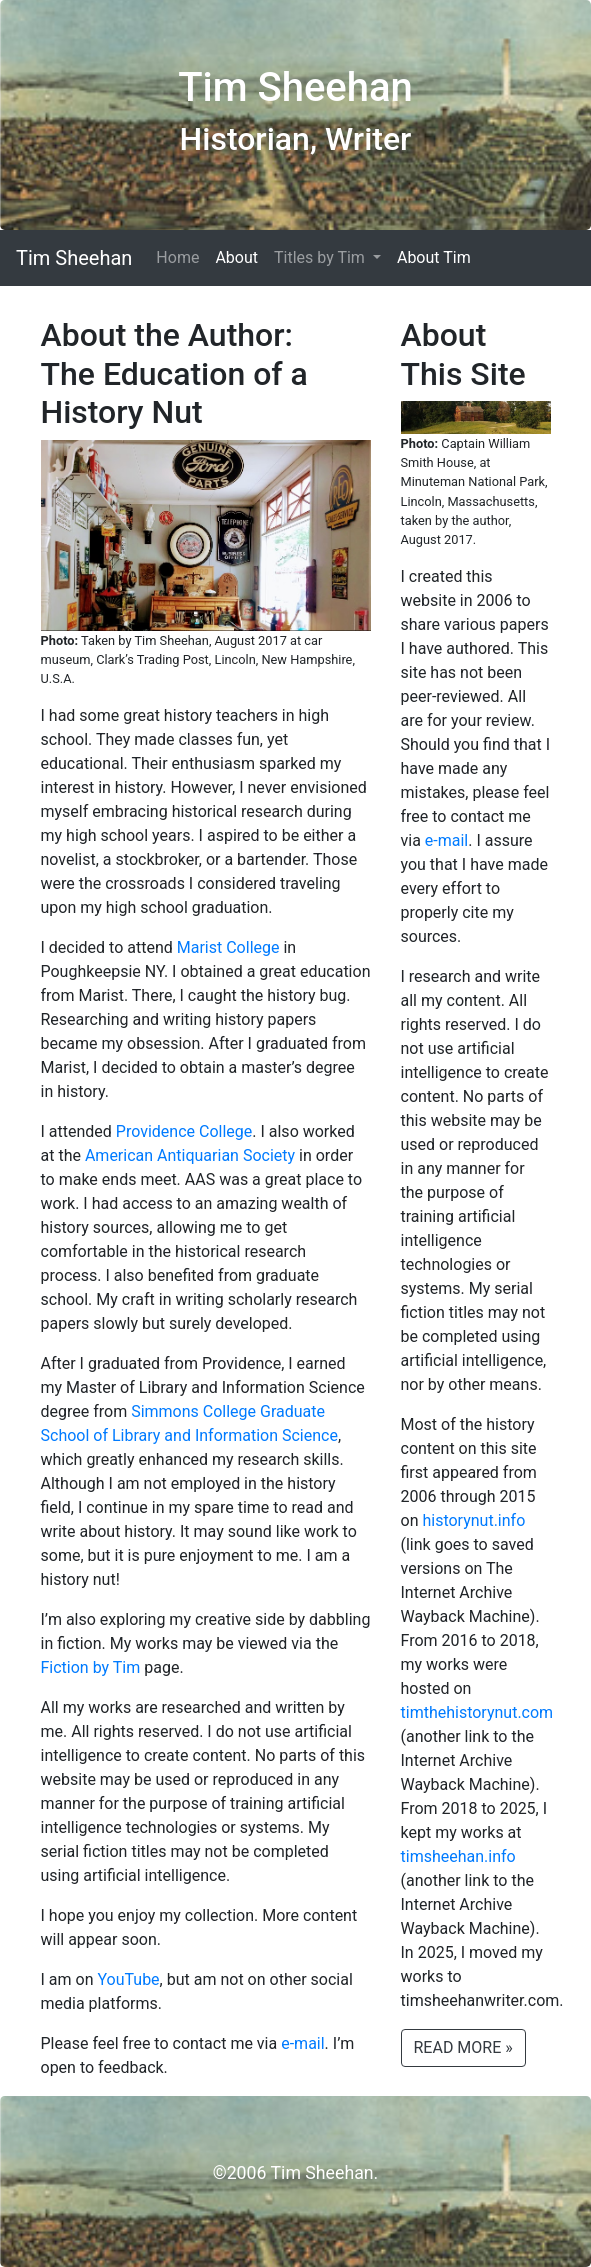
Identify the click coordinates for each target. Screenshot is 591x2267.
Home (177, 257)
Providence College (184, 1131)
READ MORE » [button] (463, 2047)
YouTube (128, 1979)
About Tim (434, 257)
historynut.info (473, 1520)
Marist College (228, 947)
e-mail (302, 2043)
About (236, 257)
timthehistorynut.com (477, 1712)
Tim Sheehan (74, 258)
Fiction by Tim (91, 1667)
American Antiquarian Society (190, 1155)
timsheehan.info (458, 1856)
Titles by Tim (321, 257)
